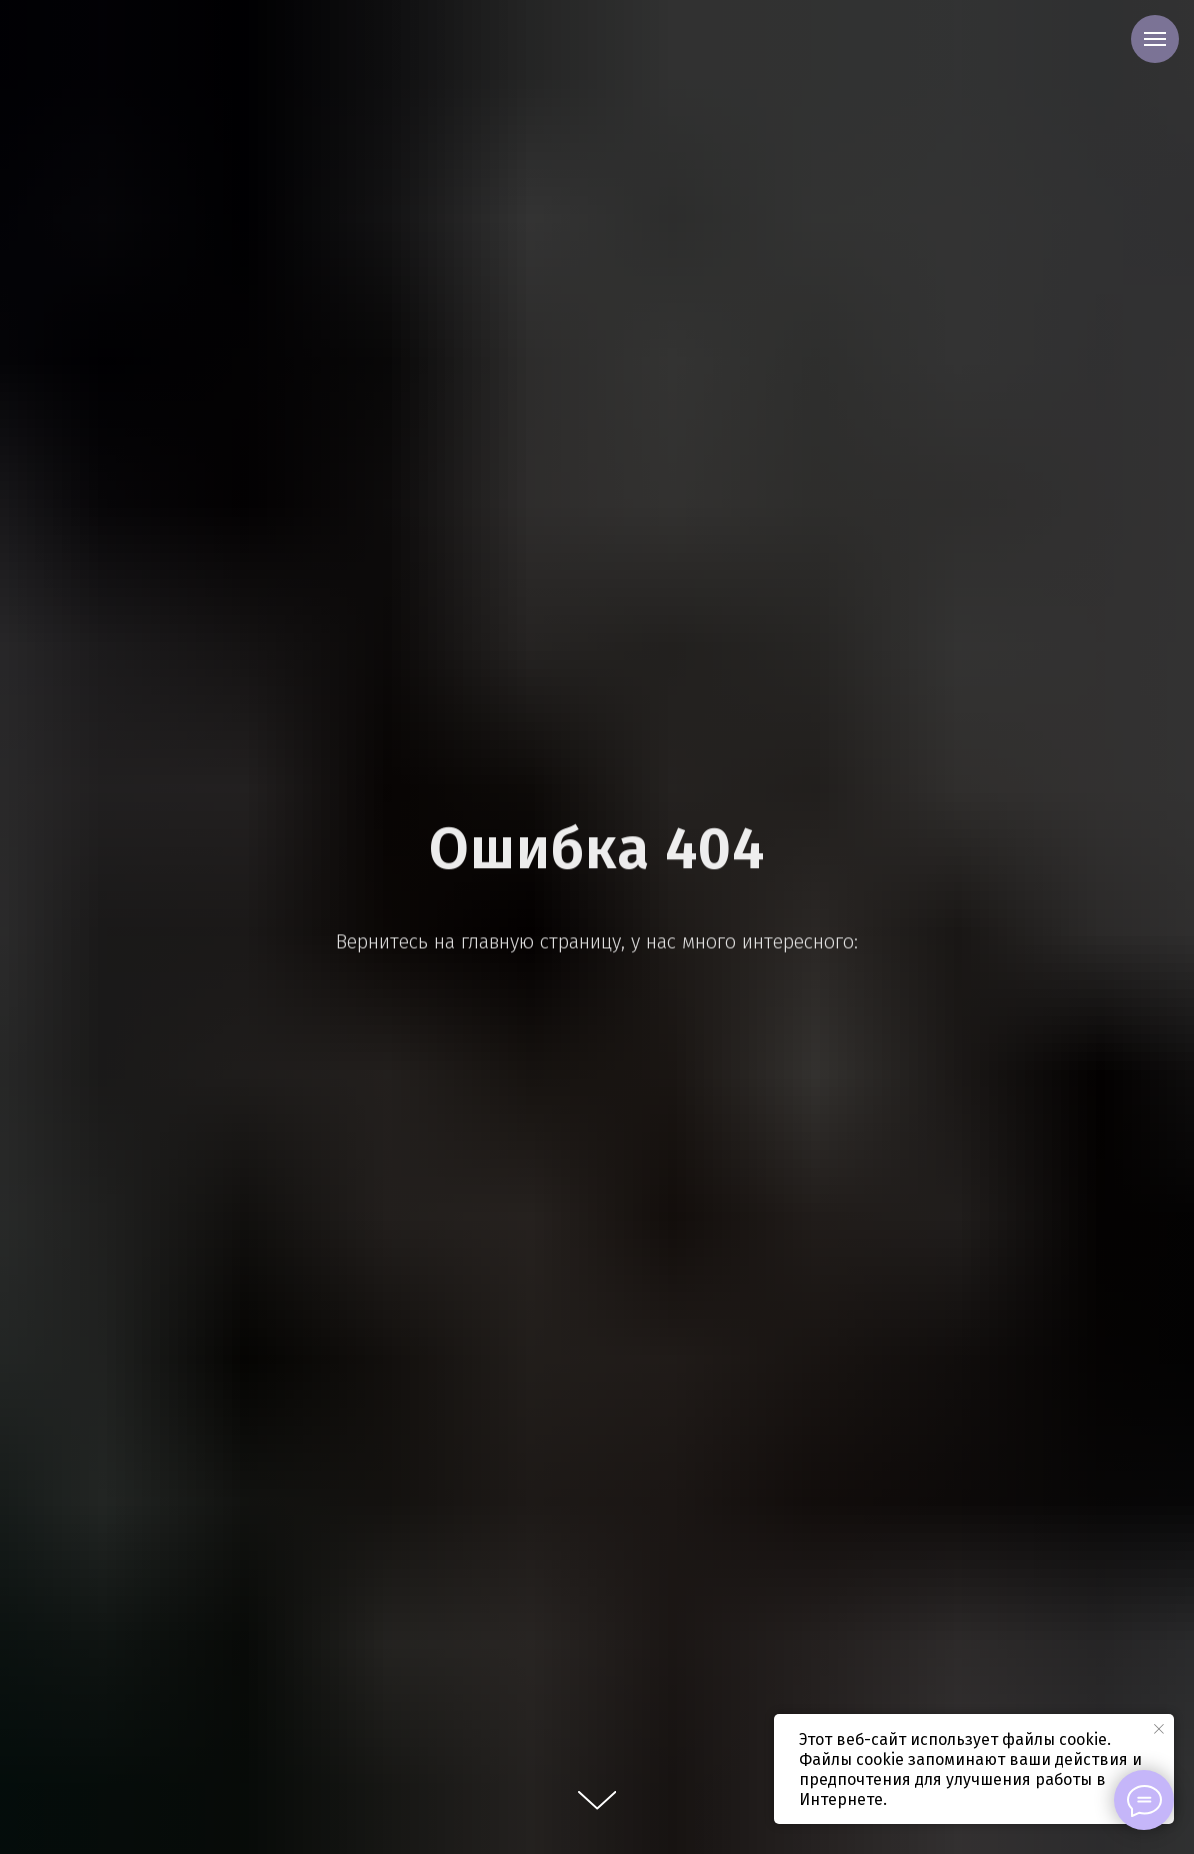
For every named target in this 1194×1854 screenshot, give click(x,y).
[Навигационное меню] (1155, 39)
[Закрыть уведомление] (1159, 1729)
